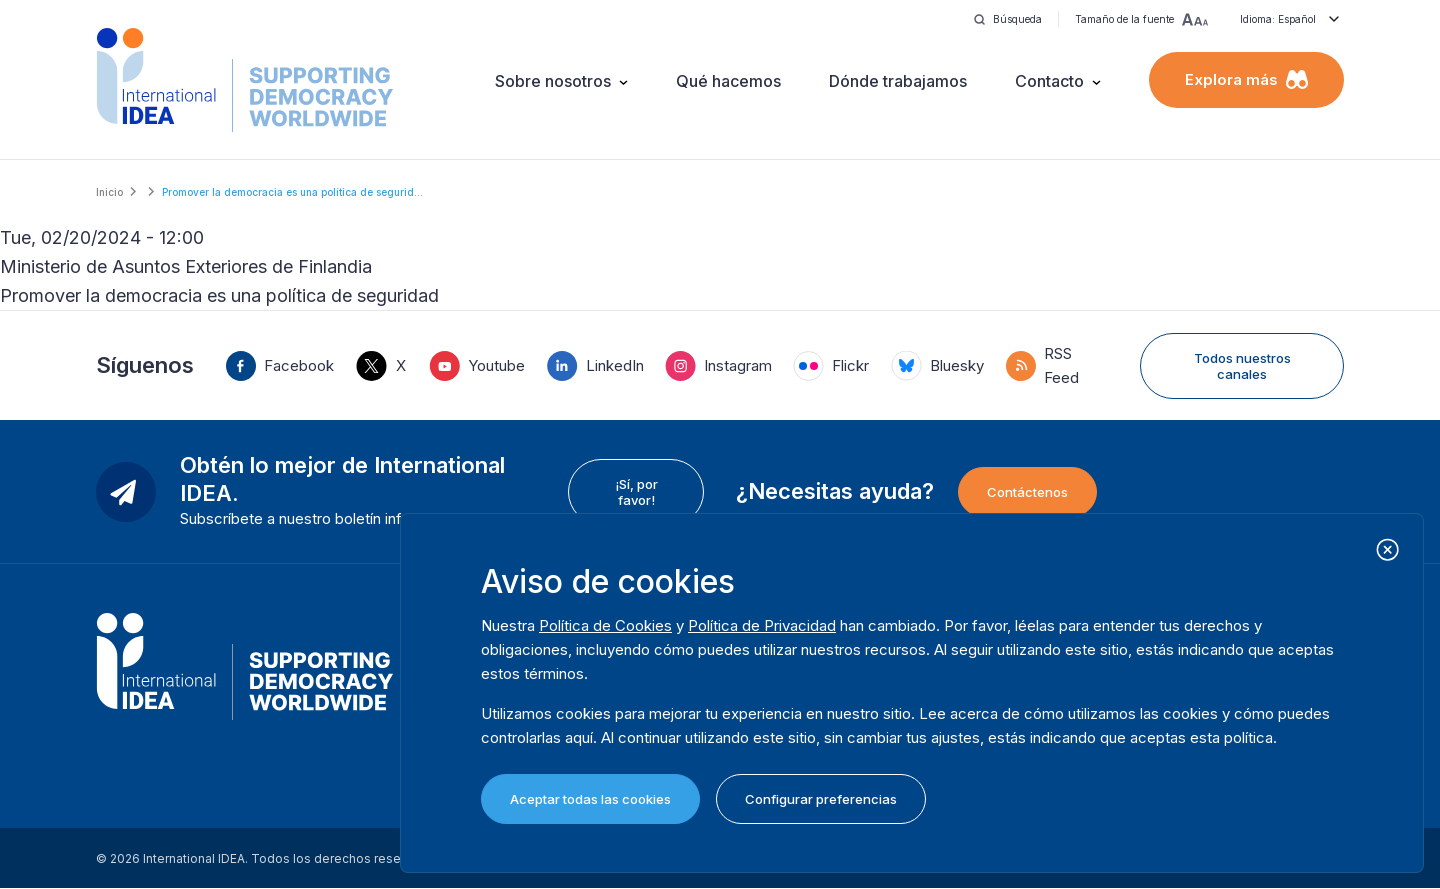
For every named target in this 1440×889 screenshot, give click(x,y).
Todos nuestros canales (1242, 366)
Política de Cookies (605, 625)
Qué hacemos (728, 81)
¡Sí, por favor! (636, 492)
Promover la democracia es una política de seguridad (219, 295)
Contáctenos (1027, 492)
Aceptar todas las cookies (590, 799)
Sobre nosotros (553, 81)
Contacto (1049, 81)
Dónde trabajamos (898, 81)
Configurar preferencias (821, 799)
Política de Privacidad (762, 625)
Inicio (109, 192)
